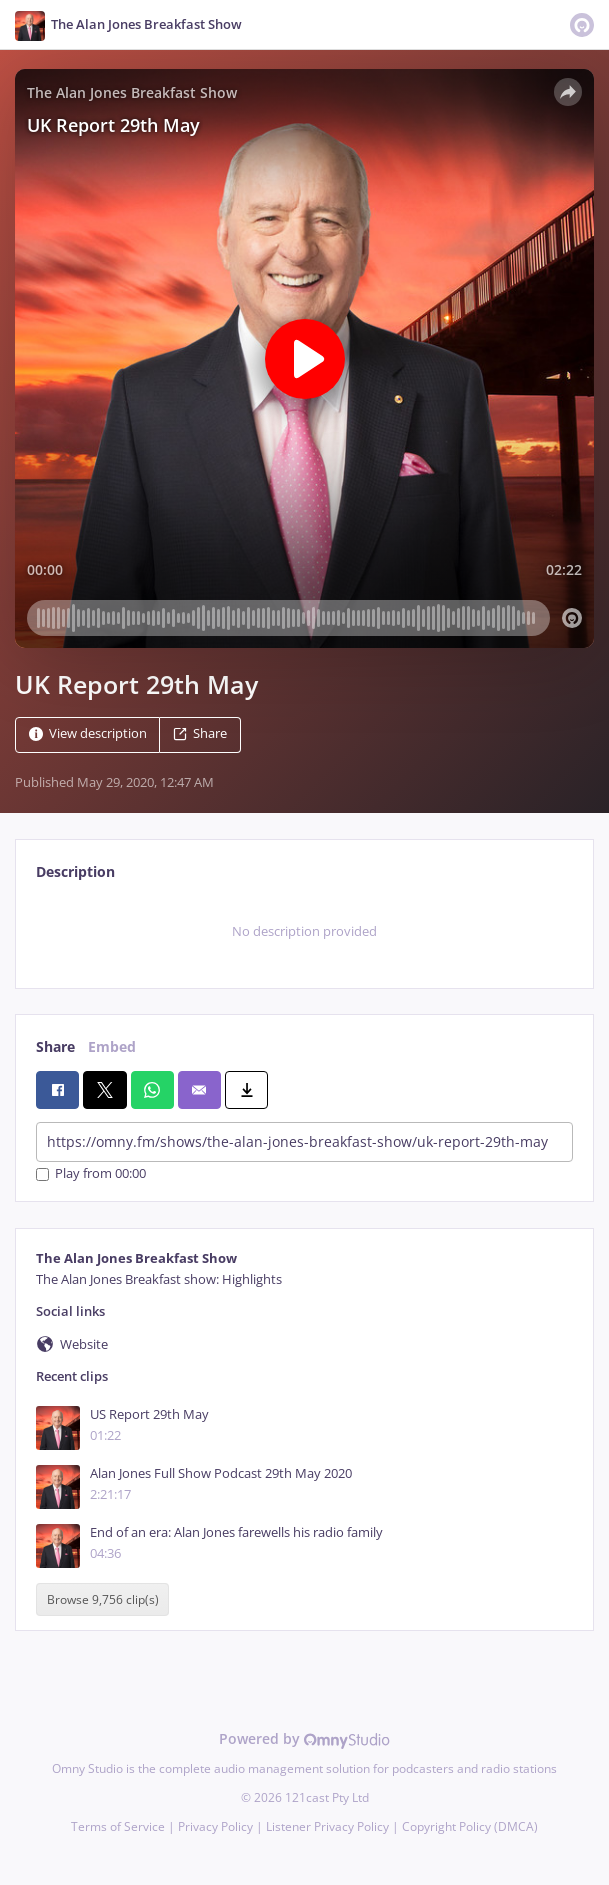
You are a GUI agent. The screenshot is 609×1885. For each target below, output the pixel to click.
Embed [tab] (112, 1046)
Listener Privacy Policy (327, 1826)
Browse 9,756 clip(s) (103, 1599)
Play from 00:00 (91, 1174)
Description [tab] (75, 871)
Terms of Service (118, 1826)
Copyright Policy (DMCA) (470, 1826)
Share (200, 733)
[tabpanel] (304, 932)
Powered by (304, 1738)
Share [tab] (55, 1046)
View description (88, 733)
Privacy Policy (215, 1826)
